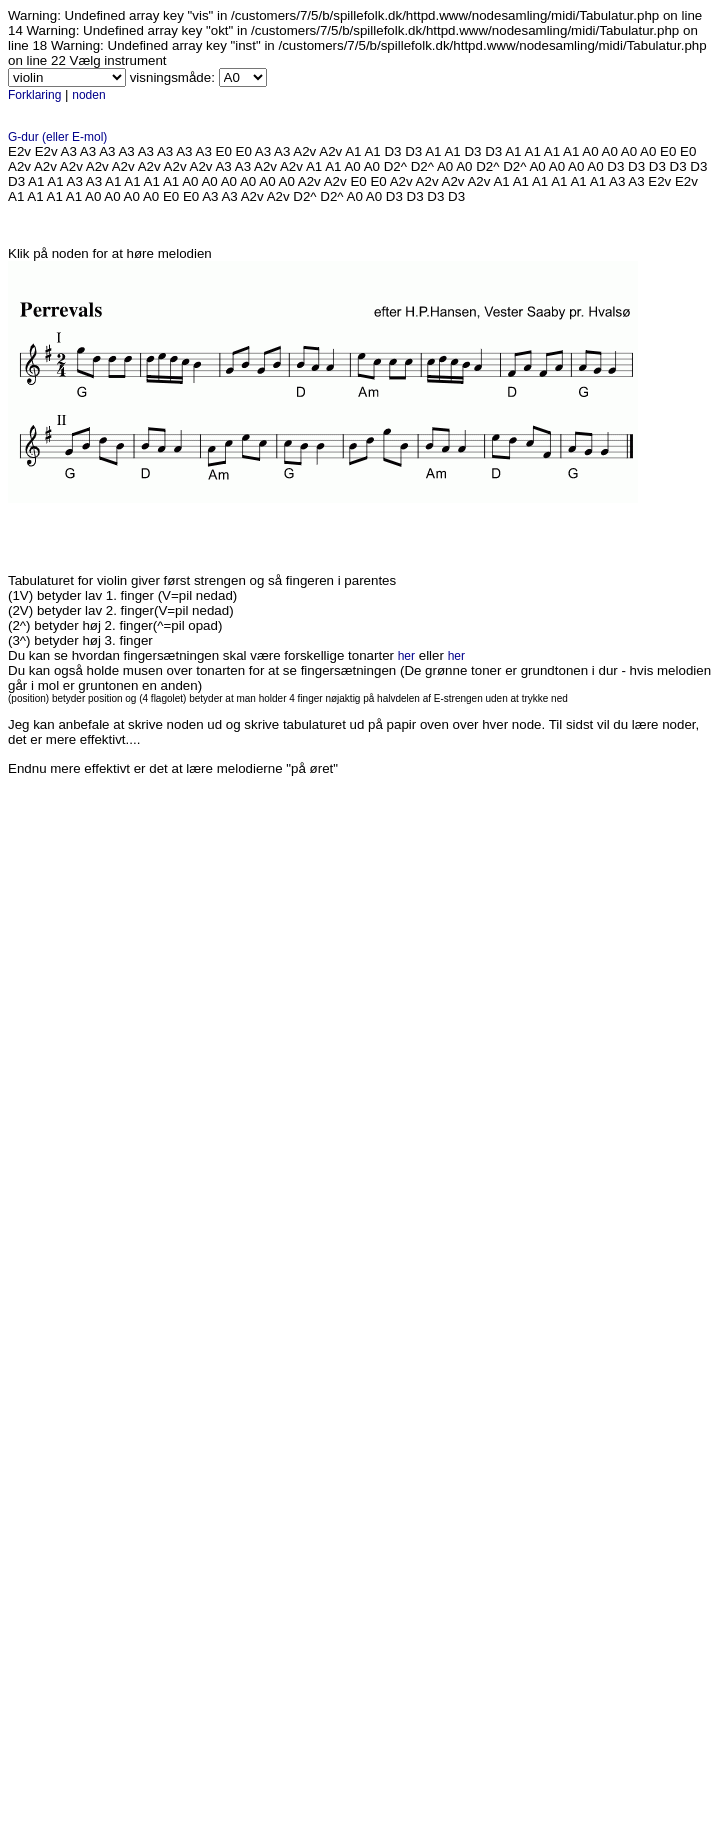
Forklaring (34, 95)
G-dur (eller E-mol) (57, 137)
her (406, 656)
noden (88, 95)
